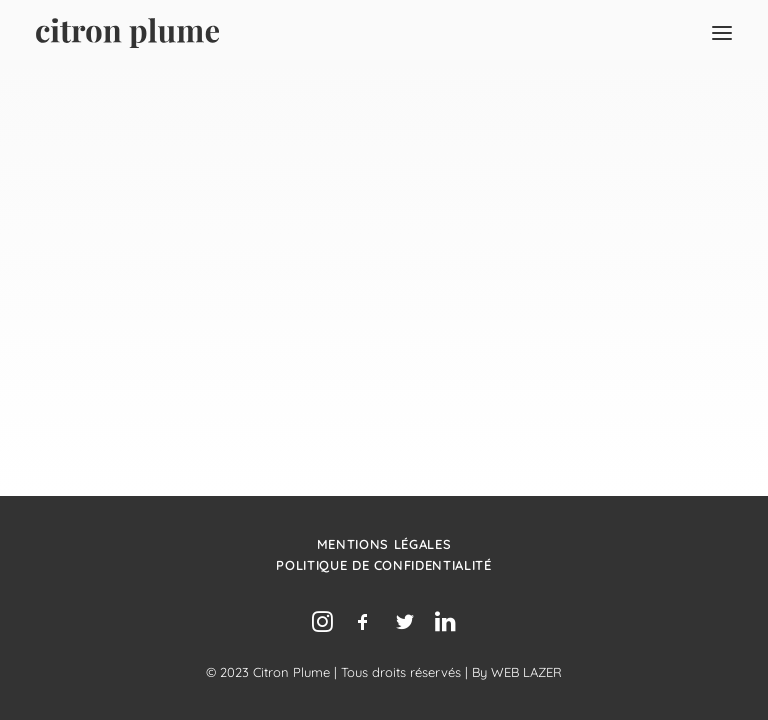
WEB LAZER (526, 672)
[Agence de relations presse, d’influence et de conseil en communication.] (127, 33)
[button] (722, 33)
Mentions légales (384, 544)
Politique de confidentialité (383, 565)
